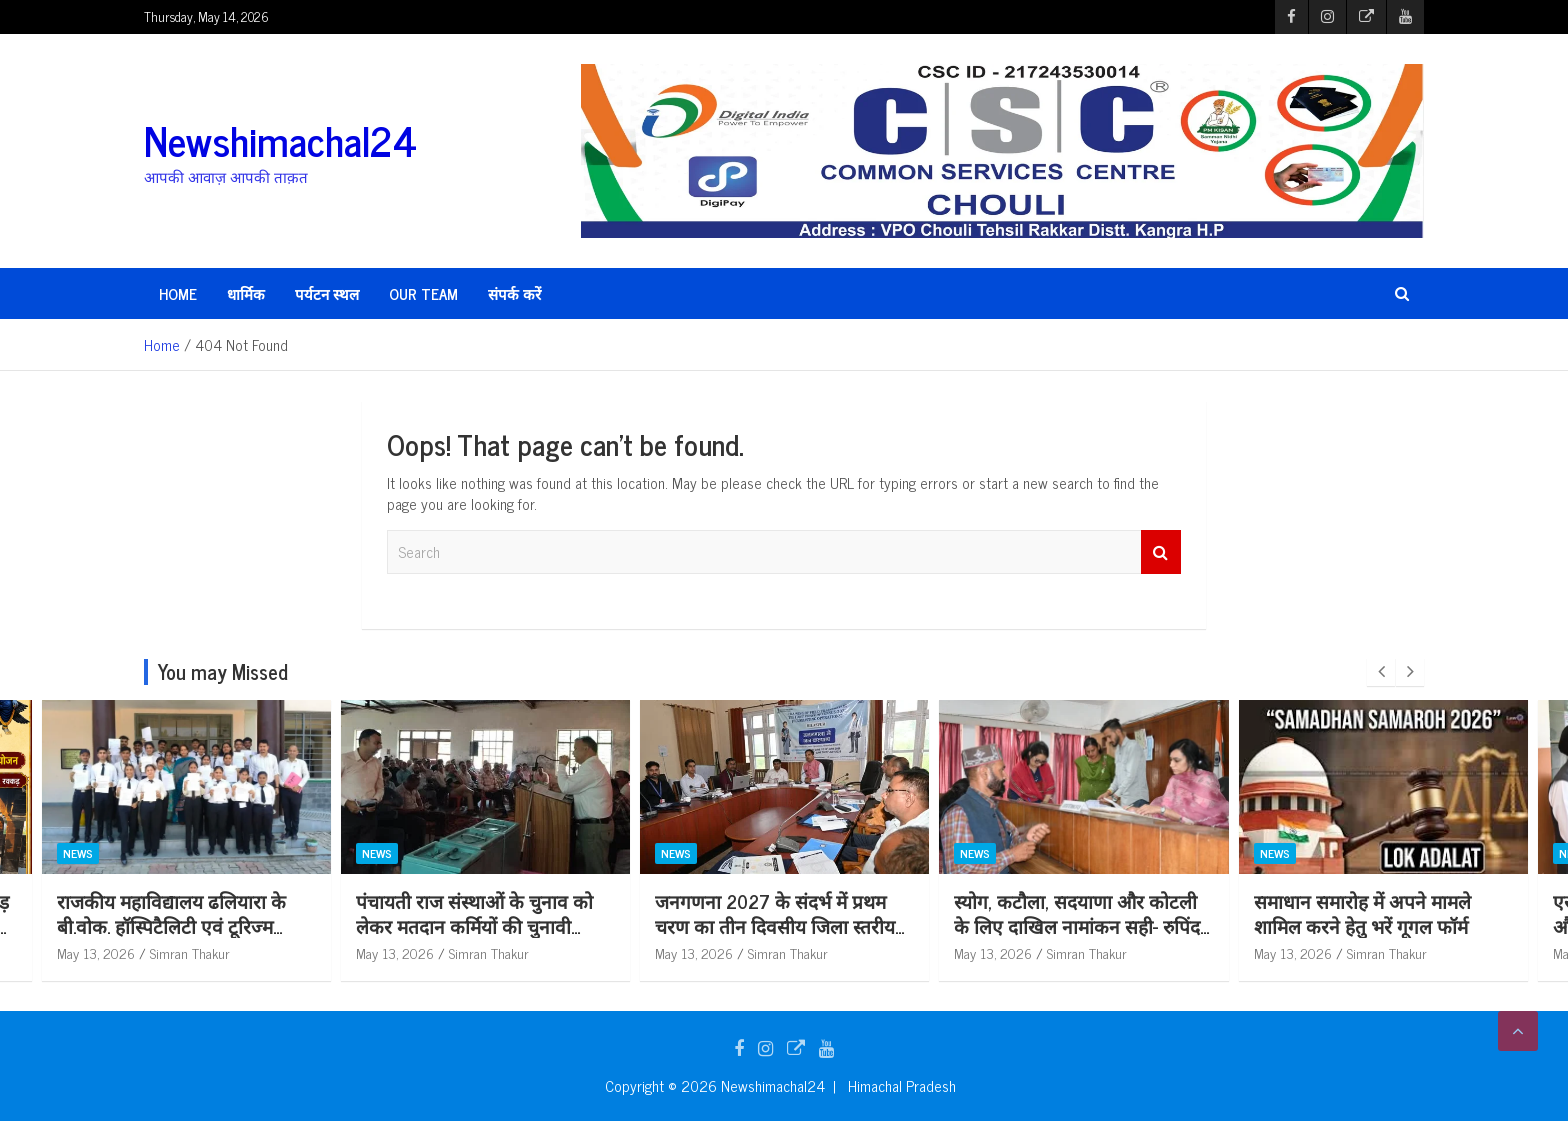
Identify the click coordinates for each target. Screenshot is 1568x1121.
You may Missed (223, 671)
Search (1161, 552)
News (78, 853)
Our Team (423, 293)
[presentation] (1381, 672)
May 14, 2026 (96, 952)
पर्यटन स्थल (327, 293)
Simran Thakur (489, 952)
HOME (178, 293)
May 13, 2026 (395, 952)
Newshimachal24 (280, 140)
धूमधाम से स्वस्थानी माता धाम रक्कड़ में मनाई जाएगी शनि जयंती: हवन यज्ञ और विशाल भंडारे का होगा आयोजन (182, 925)
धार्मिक (246, 293)
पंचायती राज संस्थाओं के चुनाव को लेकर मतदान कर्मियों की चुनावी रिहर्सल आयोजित (773, 925)
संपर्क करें (514, 293)
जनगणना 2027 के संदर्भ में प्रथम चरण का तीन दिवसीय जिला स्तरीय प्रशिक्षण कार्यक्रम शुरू (1074, 925)
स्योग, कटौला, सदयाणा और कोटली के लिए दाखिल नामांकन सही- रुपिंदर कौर (1380, 925)
